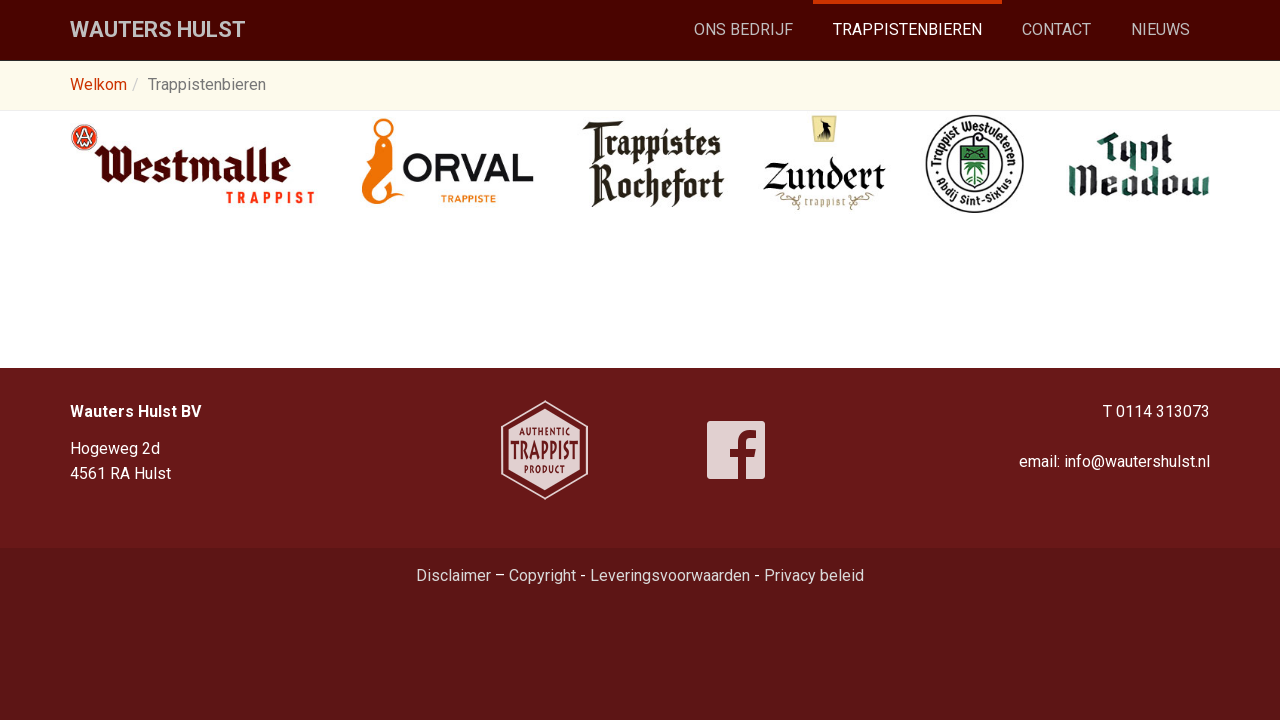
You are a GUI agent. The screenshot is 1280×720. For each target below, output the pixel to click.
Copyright (542, 575)
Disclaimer (453, 575)
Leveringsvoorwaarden (670, 575)
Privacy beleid (814, 575)
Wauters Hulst (158, 29)
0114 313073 (1163, 411)
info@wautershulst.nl (1137, 461)
